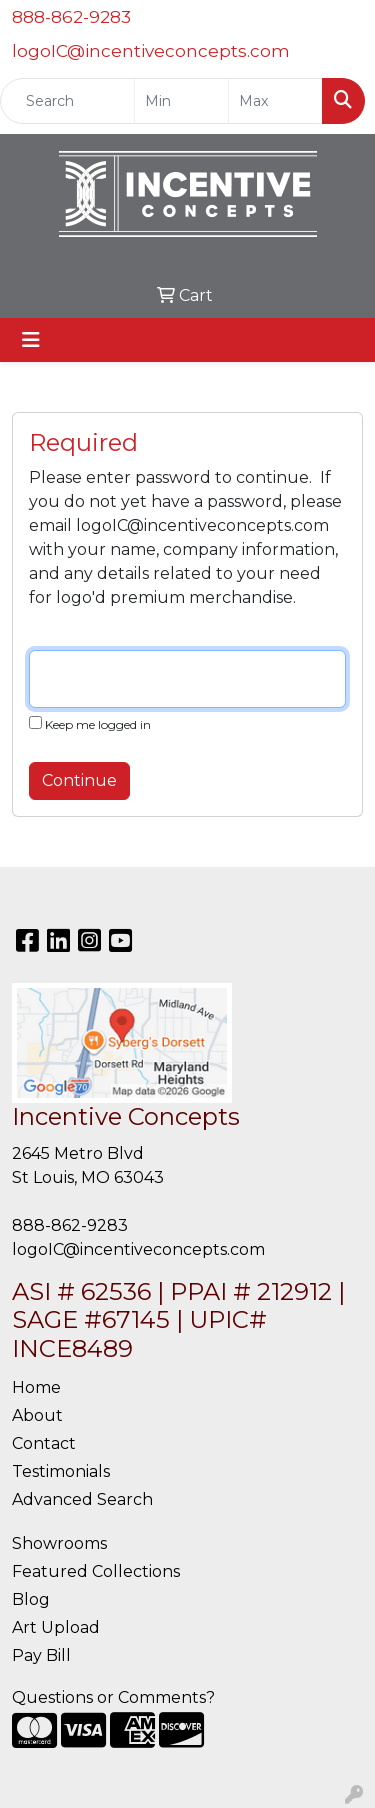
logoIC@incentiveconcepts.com (151, 51)
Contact (44, 1443)
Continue (79, 780)
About (37, 1415)
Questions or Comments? (113, 1697)
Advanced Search (82, 1499)
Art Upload (56, 1627)
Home (36, 1387)
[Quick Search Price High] (275, 101)
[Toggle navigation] (31, 340)
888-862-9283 (71, 17)
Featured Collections (96, 1571)
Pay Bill (41, 1655)
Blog (31, 1599)
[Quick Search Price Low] (181, 101)
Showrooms (59, 1543)
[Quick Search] (67, 101)
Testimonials (61, 1471)
